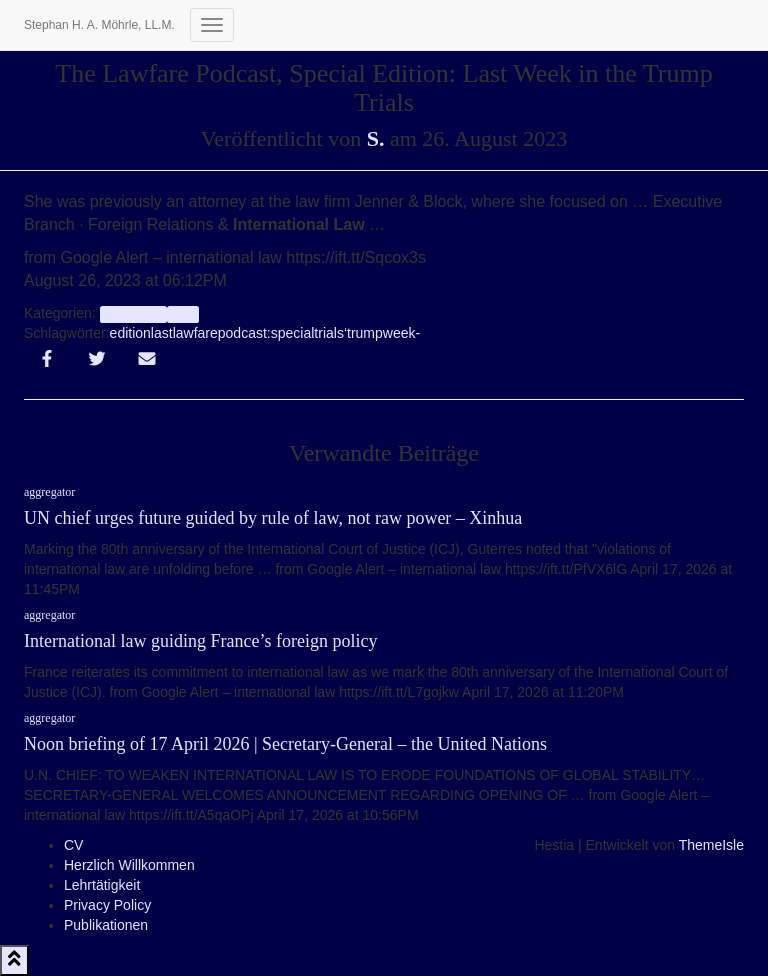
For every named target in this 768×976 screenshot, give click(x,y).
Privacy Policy (107, 905)
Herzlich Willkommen (129, 865)
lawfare (195, 333)
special (293, 333)
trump (365, 333)
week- (401, 333)
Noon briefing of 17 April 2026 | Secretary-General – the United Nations (285, 744)
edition (130, 333)
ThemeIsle (711, 845)
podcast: (244, 333)
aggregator (133, 314)
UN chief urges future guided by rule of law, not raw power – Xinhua (273, 518)
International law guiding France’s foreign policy (200, 641)
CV (73, 845)
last (162, 333)
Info (182, 314)
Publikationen (106, 925)
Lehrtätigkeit (102, 885)
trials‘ (330, 333)
